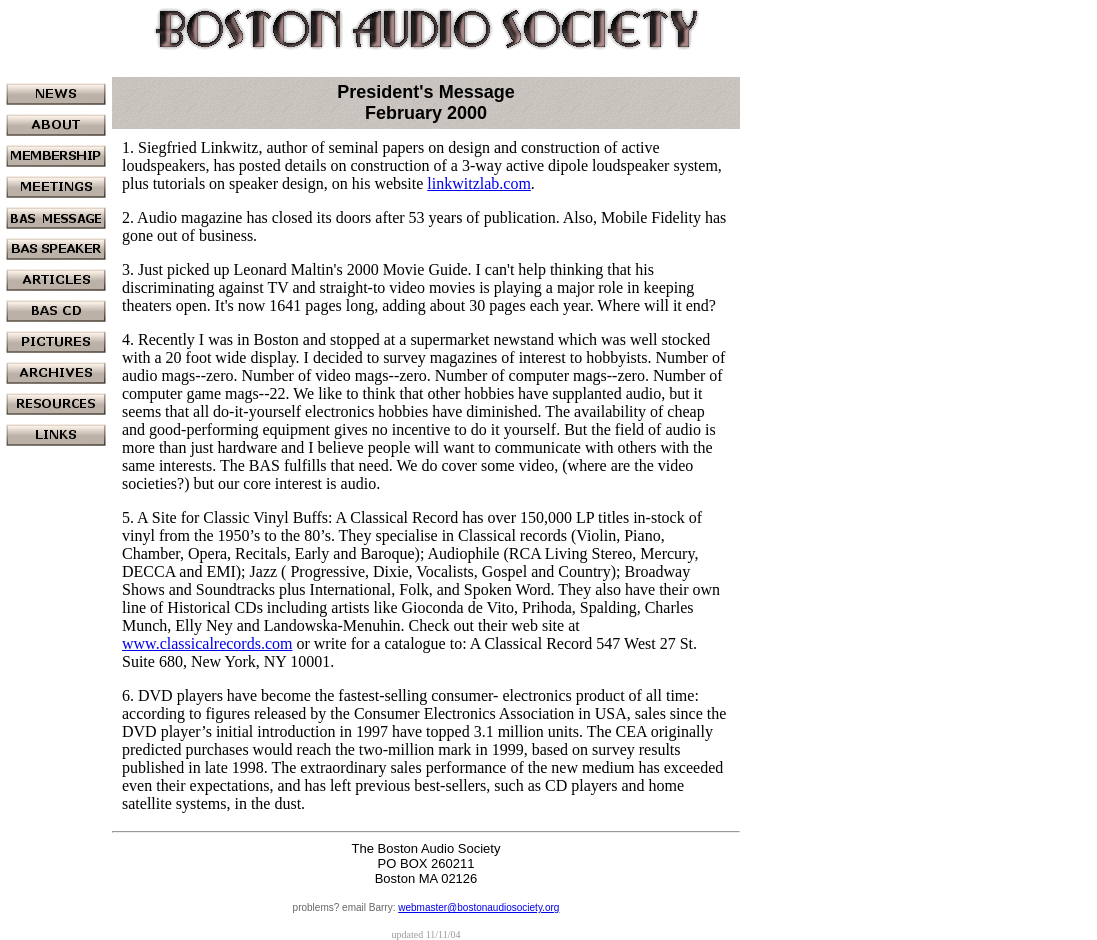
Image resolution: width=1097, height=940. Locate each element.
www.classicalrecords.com (207, 643)
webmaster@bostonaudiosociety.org (478, 907)
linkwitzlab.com (479, 183)
